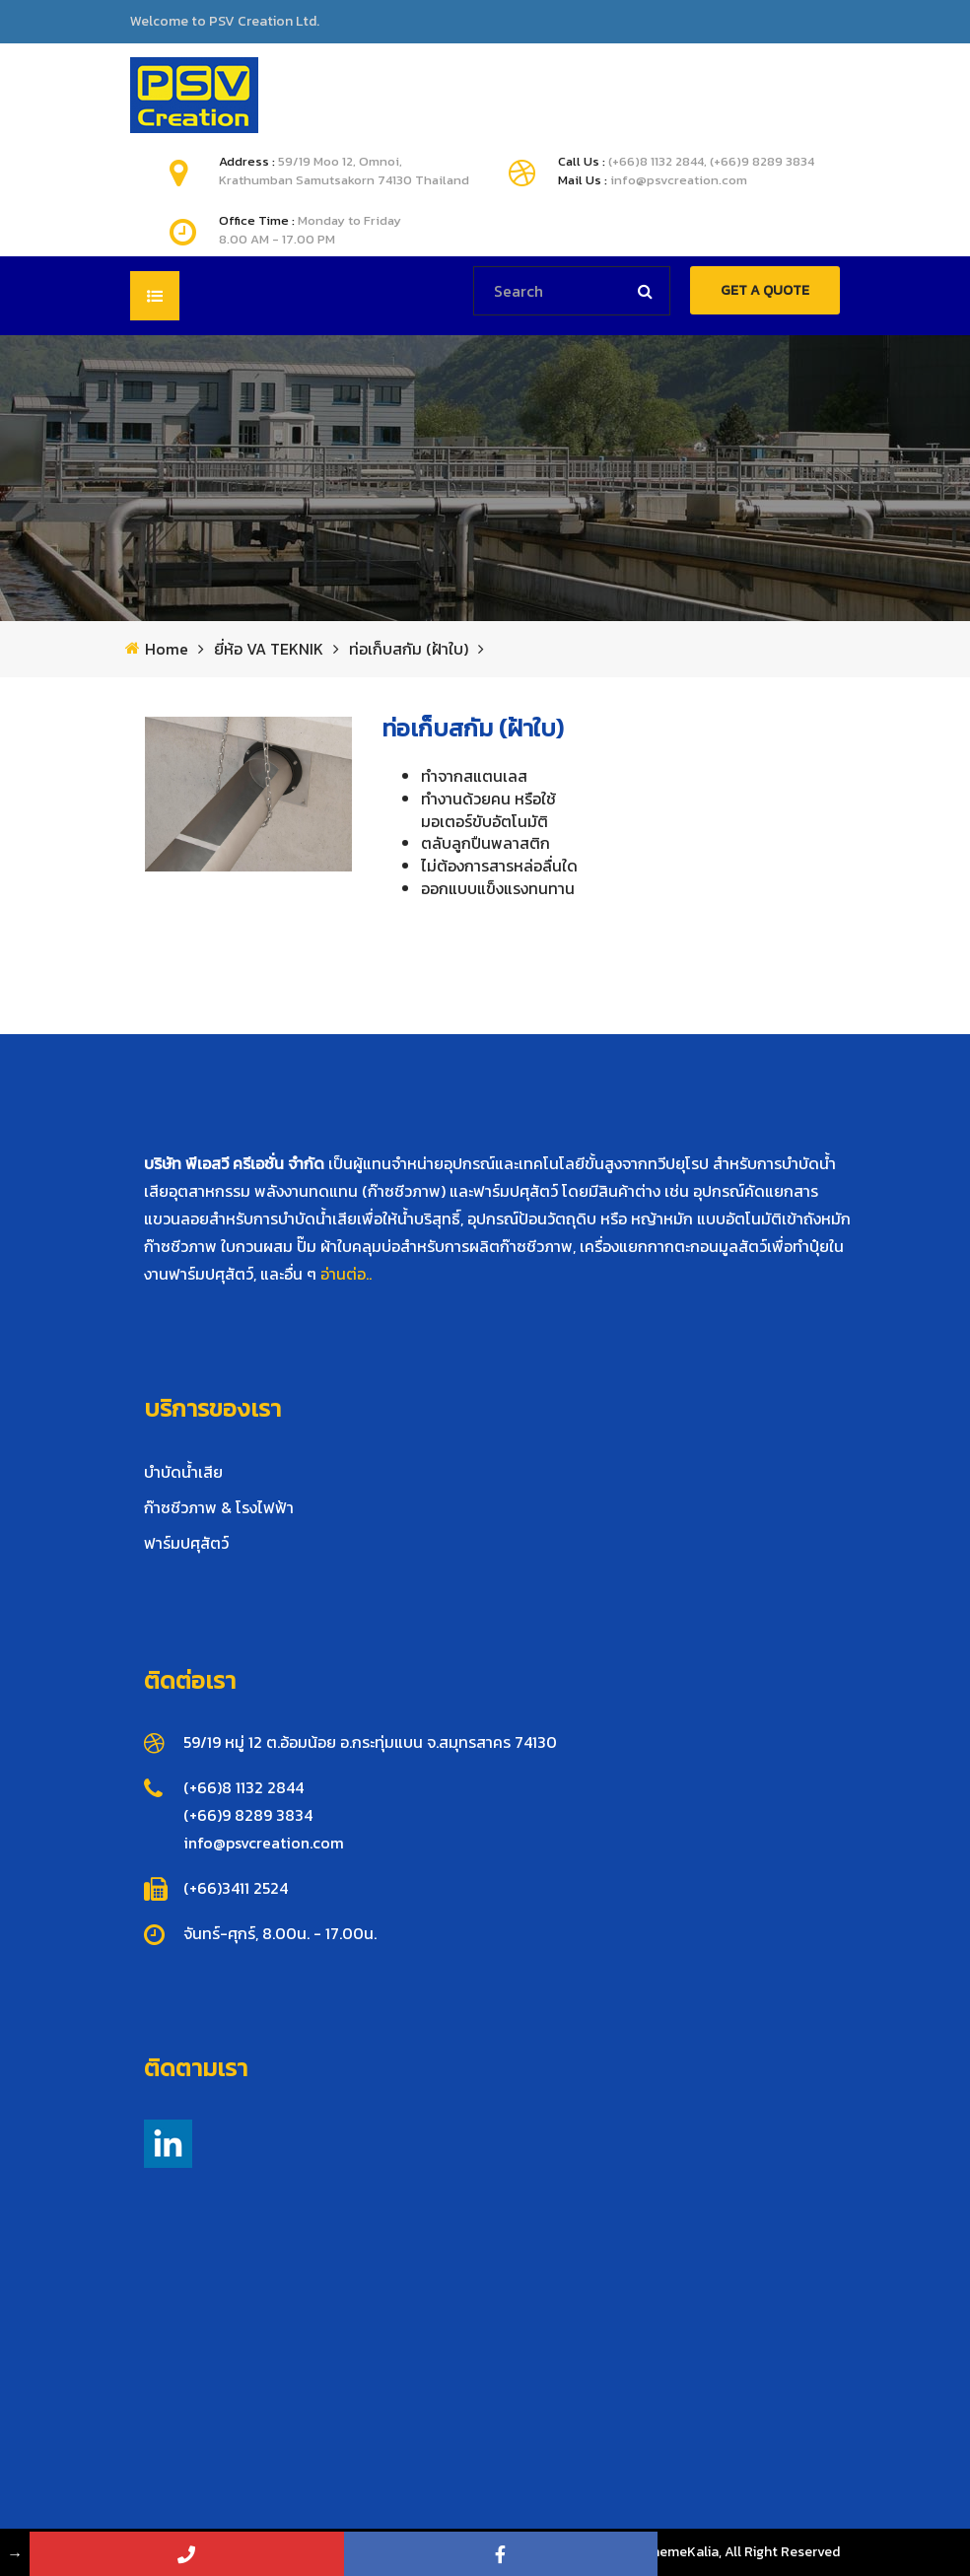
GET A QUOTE (765, 290)
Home (166, 649)
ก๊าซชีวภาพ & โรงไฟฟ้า (219, 1507)
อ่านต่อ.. (346, 1274)
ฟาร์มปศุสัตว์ (186, 1543)
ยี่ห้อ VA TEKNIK (268, 649)
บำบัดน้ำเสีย (183, 1472)
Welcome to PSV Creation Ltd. (224, 22)
